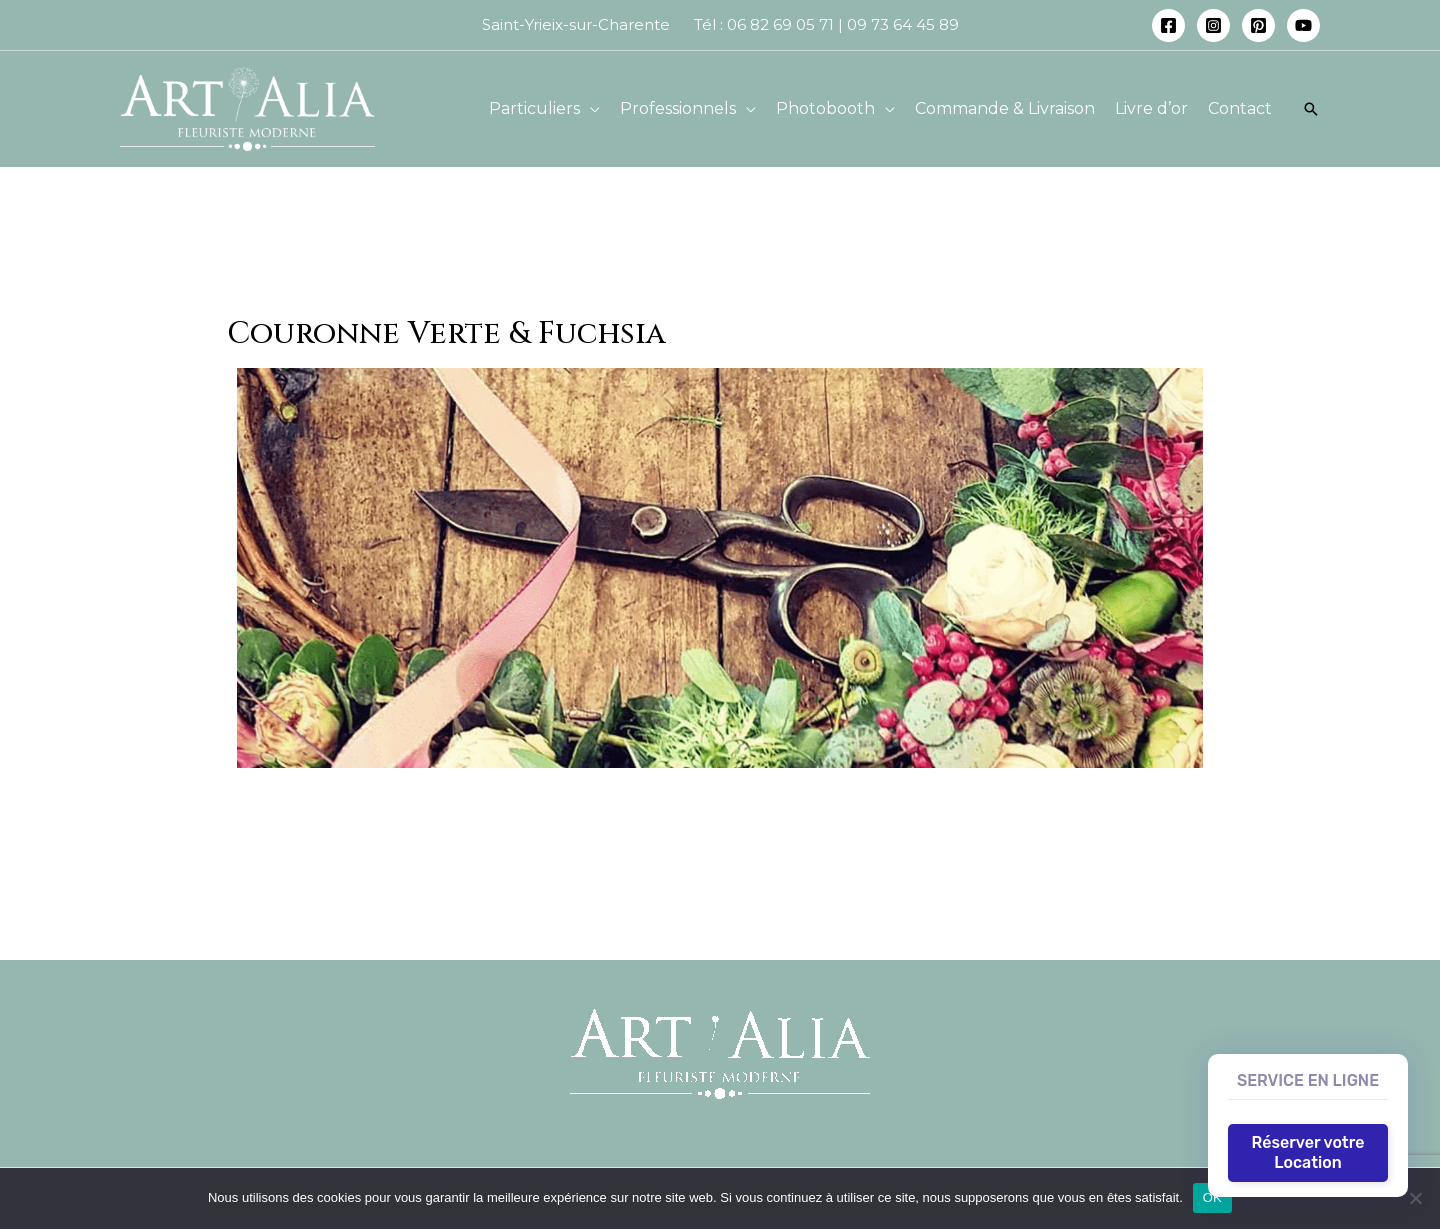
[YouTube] (1303, 25)
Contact (1240, 108)
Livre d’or (1151, 108)
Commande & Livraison (1005, 108)
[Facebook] (1168, 25)
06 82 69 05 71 (780, 24)
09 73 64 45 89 (905, 24)
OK (1212, 1197)
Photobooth (825, 108)
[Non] (1415, 1198)
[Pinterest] (1258, 25)
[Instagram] (1213, 25)
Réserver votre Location (1308, 1152)
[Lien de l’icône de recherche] (1311, 109)
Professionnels (678, 108)
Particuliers (534, 108)
